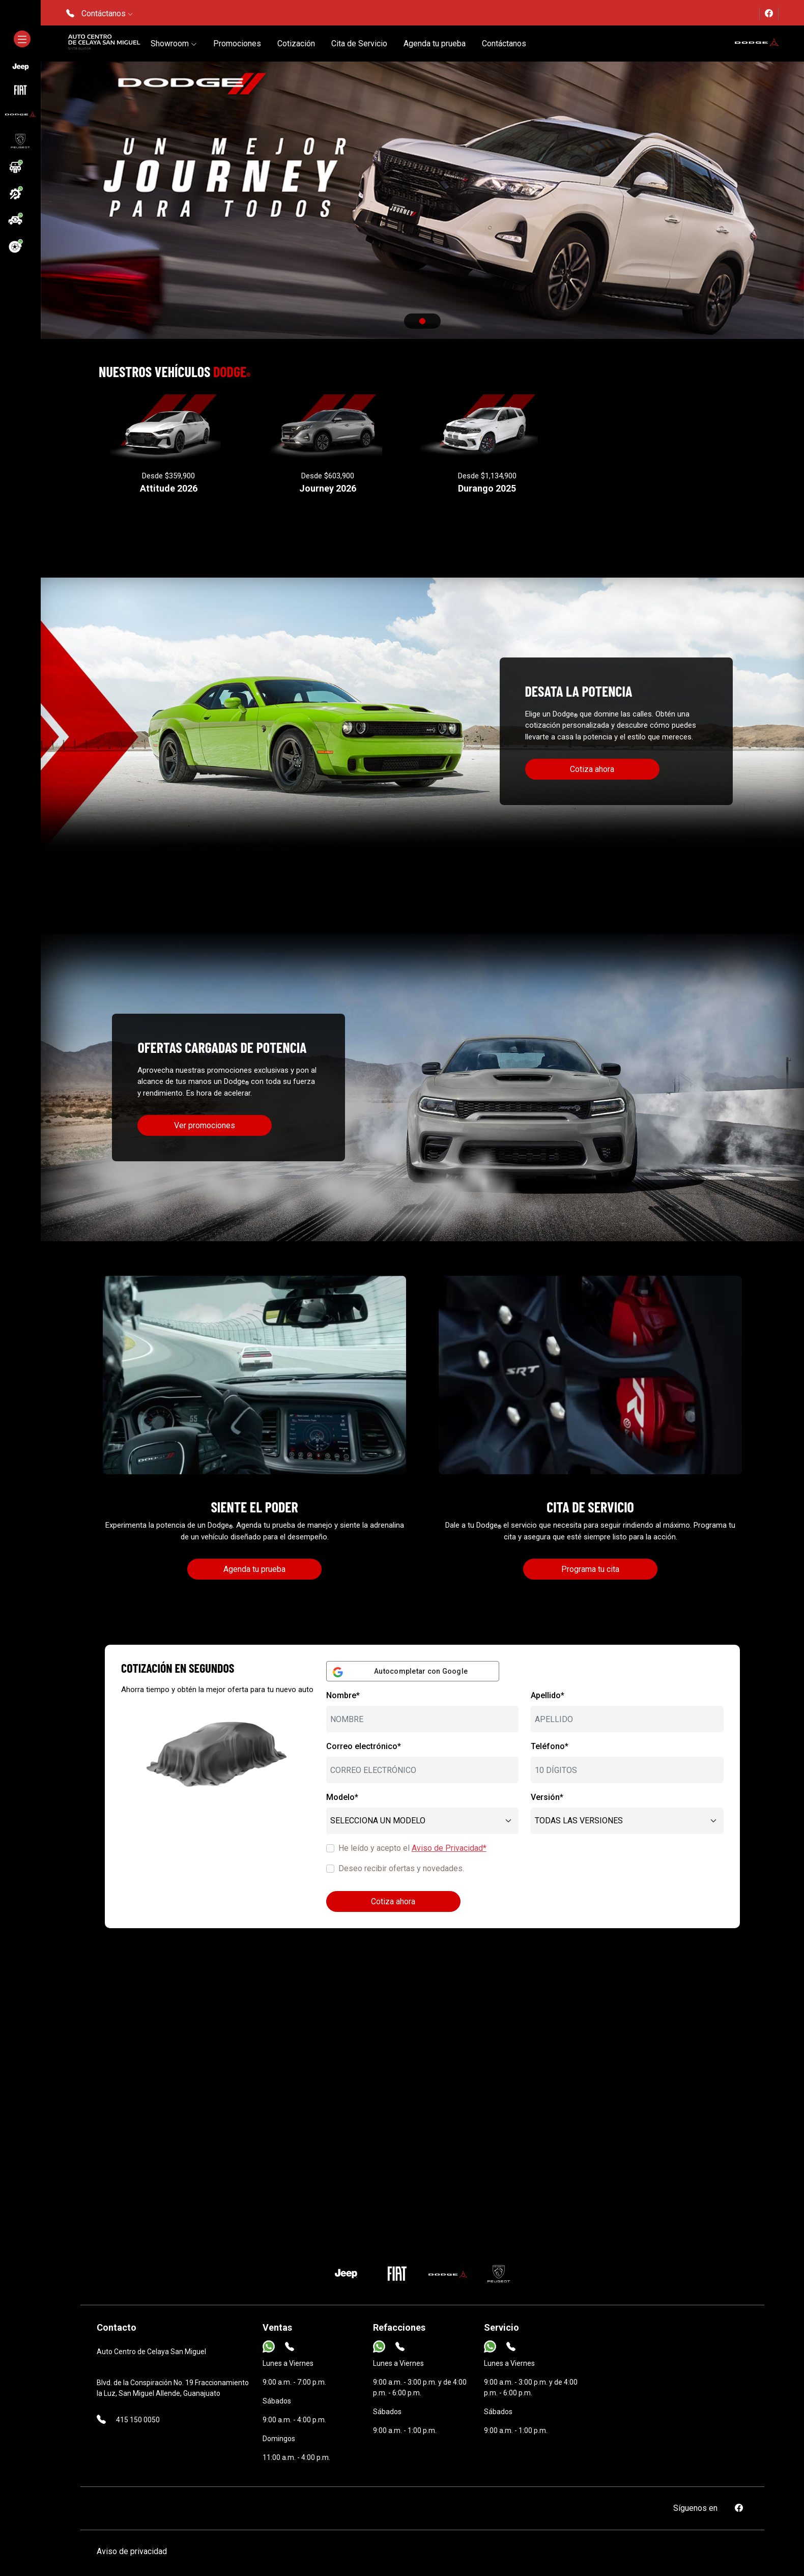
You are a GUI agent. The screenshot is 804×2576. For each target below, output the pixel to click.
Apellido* (547, 1695)
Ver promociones (204, 1125)
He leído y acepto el (412, 1848)
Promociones (237, 43)
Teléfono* (549, 1746)
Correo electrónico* (363, 1746)
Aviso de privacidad (132, 2551)
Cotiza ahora (592, 769)
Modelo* (342, 1797)
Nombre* (343, 1695)
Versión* (547, 1797)
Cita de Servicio (359, 43)
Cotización (296, 43)
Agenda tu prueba (435, 43)
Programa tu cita (590, 1569)
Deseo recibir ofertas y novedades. (401, 1868)
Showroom (174, 43)
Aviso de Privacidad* (449, 1848)
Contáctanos (504, 43)
